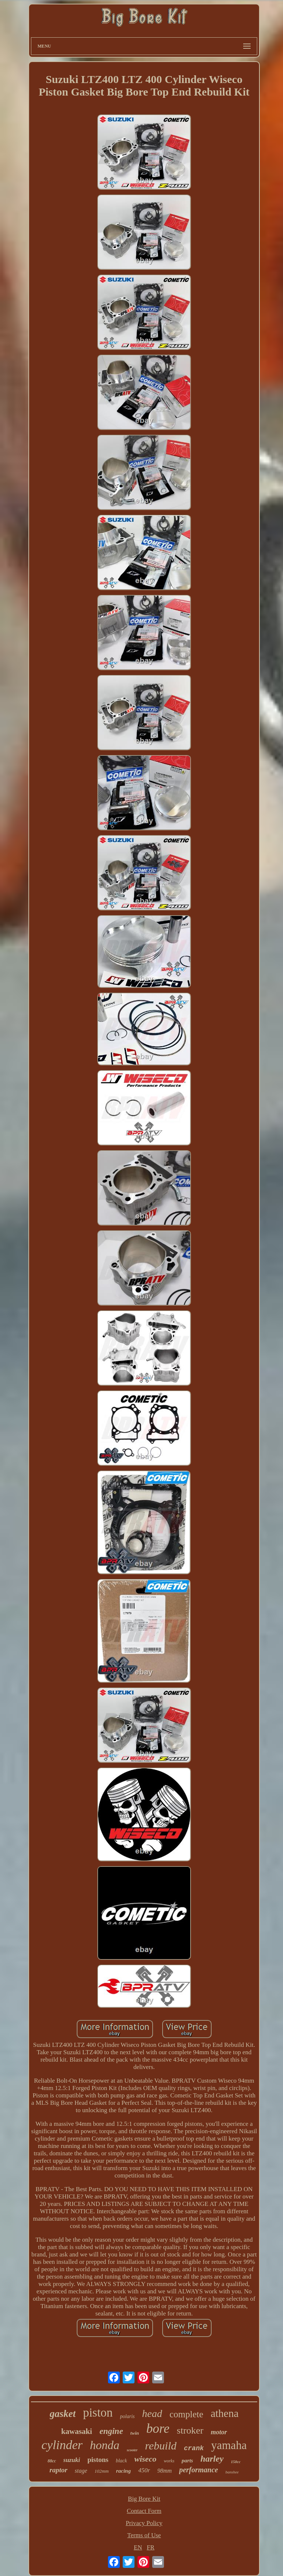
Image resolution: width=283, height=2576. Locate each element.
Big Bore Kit (144, 2498)
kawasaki (76, 2431)
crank (194, 2448)
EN (138, 2547)
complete (186, 2414)
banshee (232, 2472)
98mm (164, 2471)
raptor (58, 2470)
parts (187, 2460)
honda (104, 2445)
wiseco (145, 2458)
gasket (63, 2413)
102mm (102, 2471)
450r (144, 2470)
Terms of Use (144, 2535)
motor (219, 2432)
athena (225, 2413)
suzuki (71, 2459)
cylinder (62, 2445)
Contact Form (144, 2510)
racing (123, 2471)
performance (198, 2470)
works (169, 2460)
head (152, 2413)
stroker (190, 2430)
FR (150, 2547)
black (121, 2460)
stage (81, 2471)
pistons (97, 2459)
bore (158, 2428)
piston (98, 2412)
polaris (127, 2416)
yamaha (229, 2445)
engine (111, 2431)
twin (134, 2433)
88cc (52, 2460)
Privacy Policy (144, 2523)
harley (212, 2458)
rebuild (161, 2445)
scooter (132, 2450)
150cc (236, 2461)
